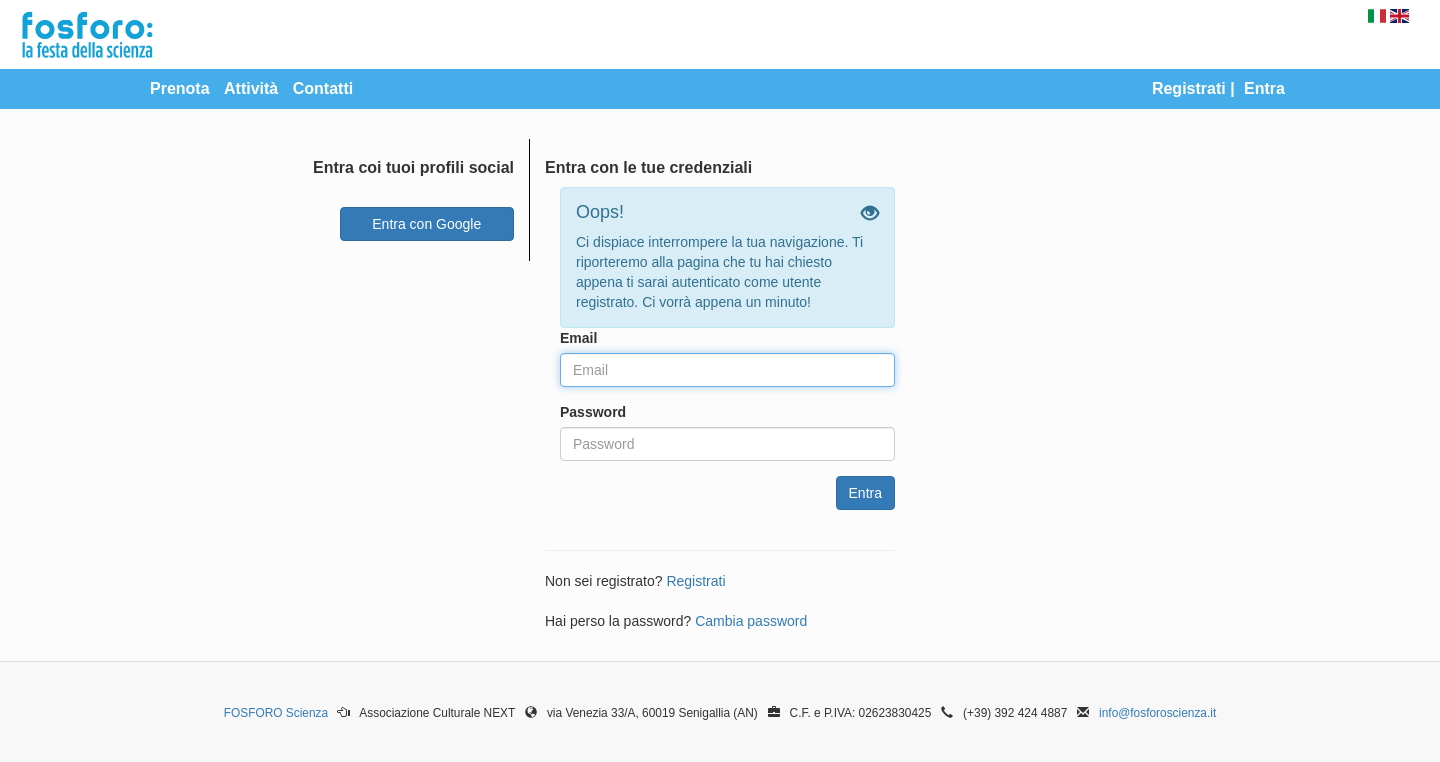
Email (578, 338)
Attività (251, 88)
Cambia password (751, 621)
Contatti (323, 88)
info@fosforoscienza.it (1157, 713)
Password (593, 412)
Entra (1264, 88)
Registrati (1189, 88)
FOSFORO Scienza (276, 713)
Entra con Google (426, 224)
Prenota (180, 88)
